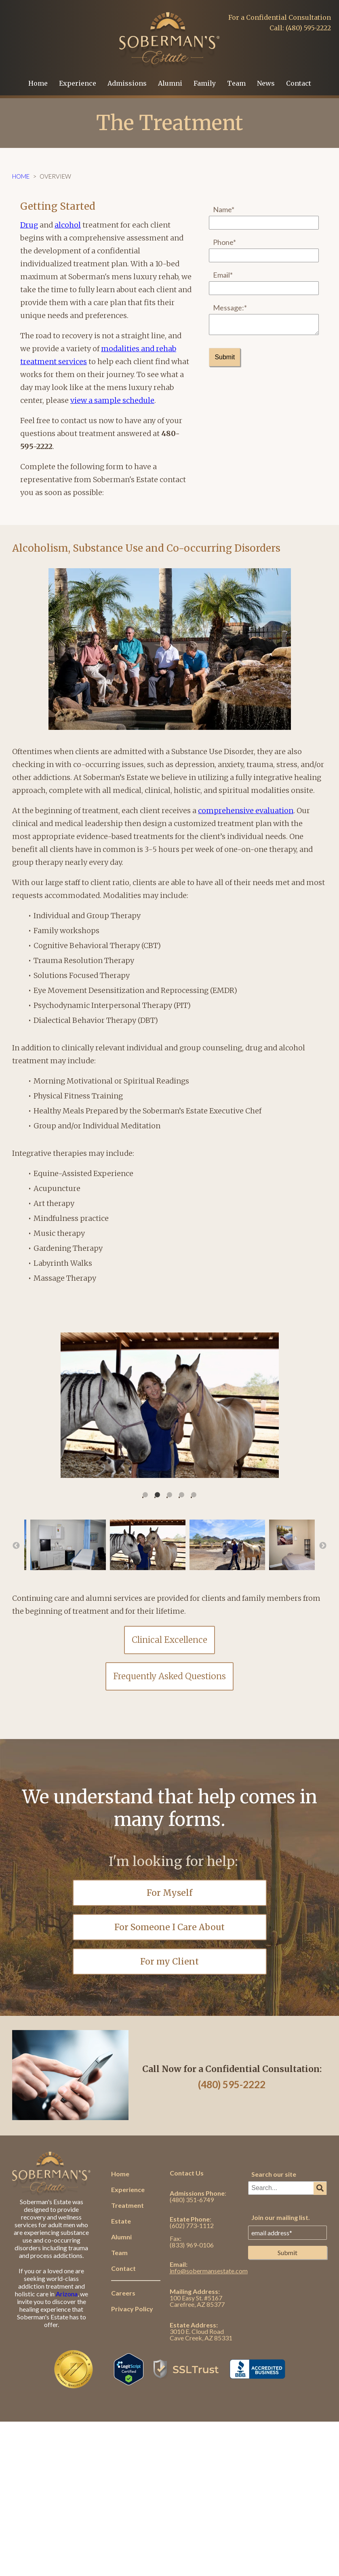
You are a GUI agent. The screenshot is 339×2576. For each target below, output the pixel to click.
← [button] (16, 1546)
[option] (169, 1405)
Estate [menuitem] (121, 2221)
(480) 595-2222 (231, 2084)
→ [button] (323, 1546)
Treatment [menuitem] (127, 2205)
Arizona (67, 2294)
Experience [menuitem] (77, 83)
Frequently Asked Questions (169, 1676)
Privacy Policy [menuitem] (132, 2308)
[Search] (320, 2188)
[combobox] (287, 2188)
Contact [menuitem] (298, 83)
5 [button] (199, 1495)
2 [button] (163, 1495)
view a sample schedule (112, 400)
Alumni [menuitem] (170, 83)
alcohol (68, 225)
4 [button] (187, 1495)
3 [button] (175, 1495)
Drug (29, 225)
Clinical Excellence (169, 1639)
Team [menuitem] (236, 83)
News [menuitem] (266, 83)
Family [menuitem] (205, 83)
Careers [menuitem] (123, 2293)
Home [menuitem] (38, 83)
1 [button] (151, 1495)
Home (20, 176)
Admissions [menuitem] (127, 83)
